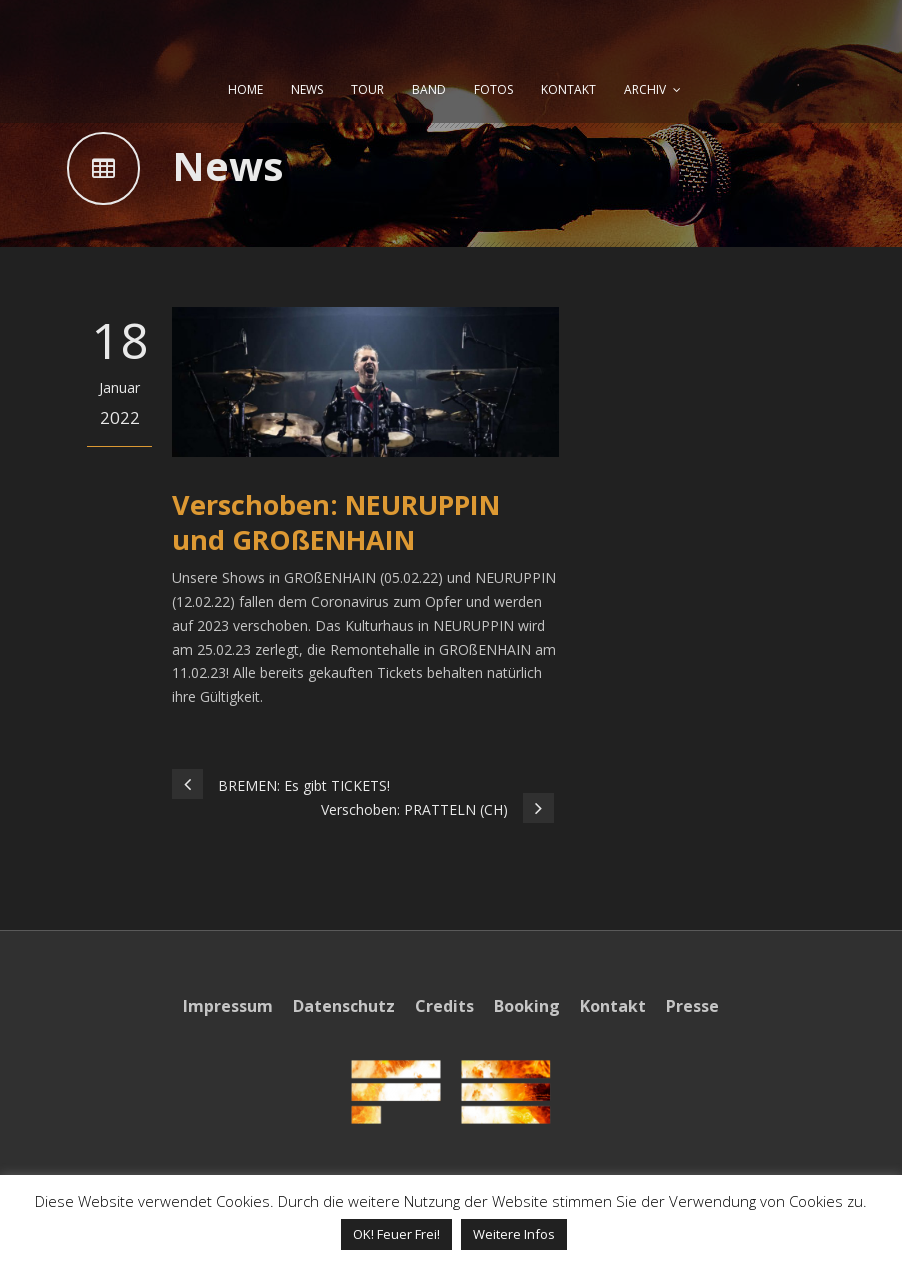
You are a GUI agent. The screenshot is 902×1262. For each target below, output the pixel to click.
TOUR (367, 89)
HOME (245, 89)
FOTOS (493, 89)
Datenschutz (344, 1006)
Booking (527, 1006)
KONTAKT (568, 89)
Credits (444, 1006)
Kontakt (613, 1006)
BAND (429, 89)
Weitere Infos (514, 1234)
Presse (692, 1006)
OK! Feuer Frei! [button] (396, 1234)
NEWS (307, 89)
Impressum (228, 1006)
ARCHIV (645, 89)
